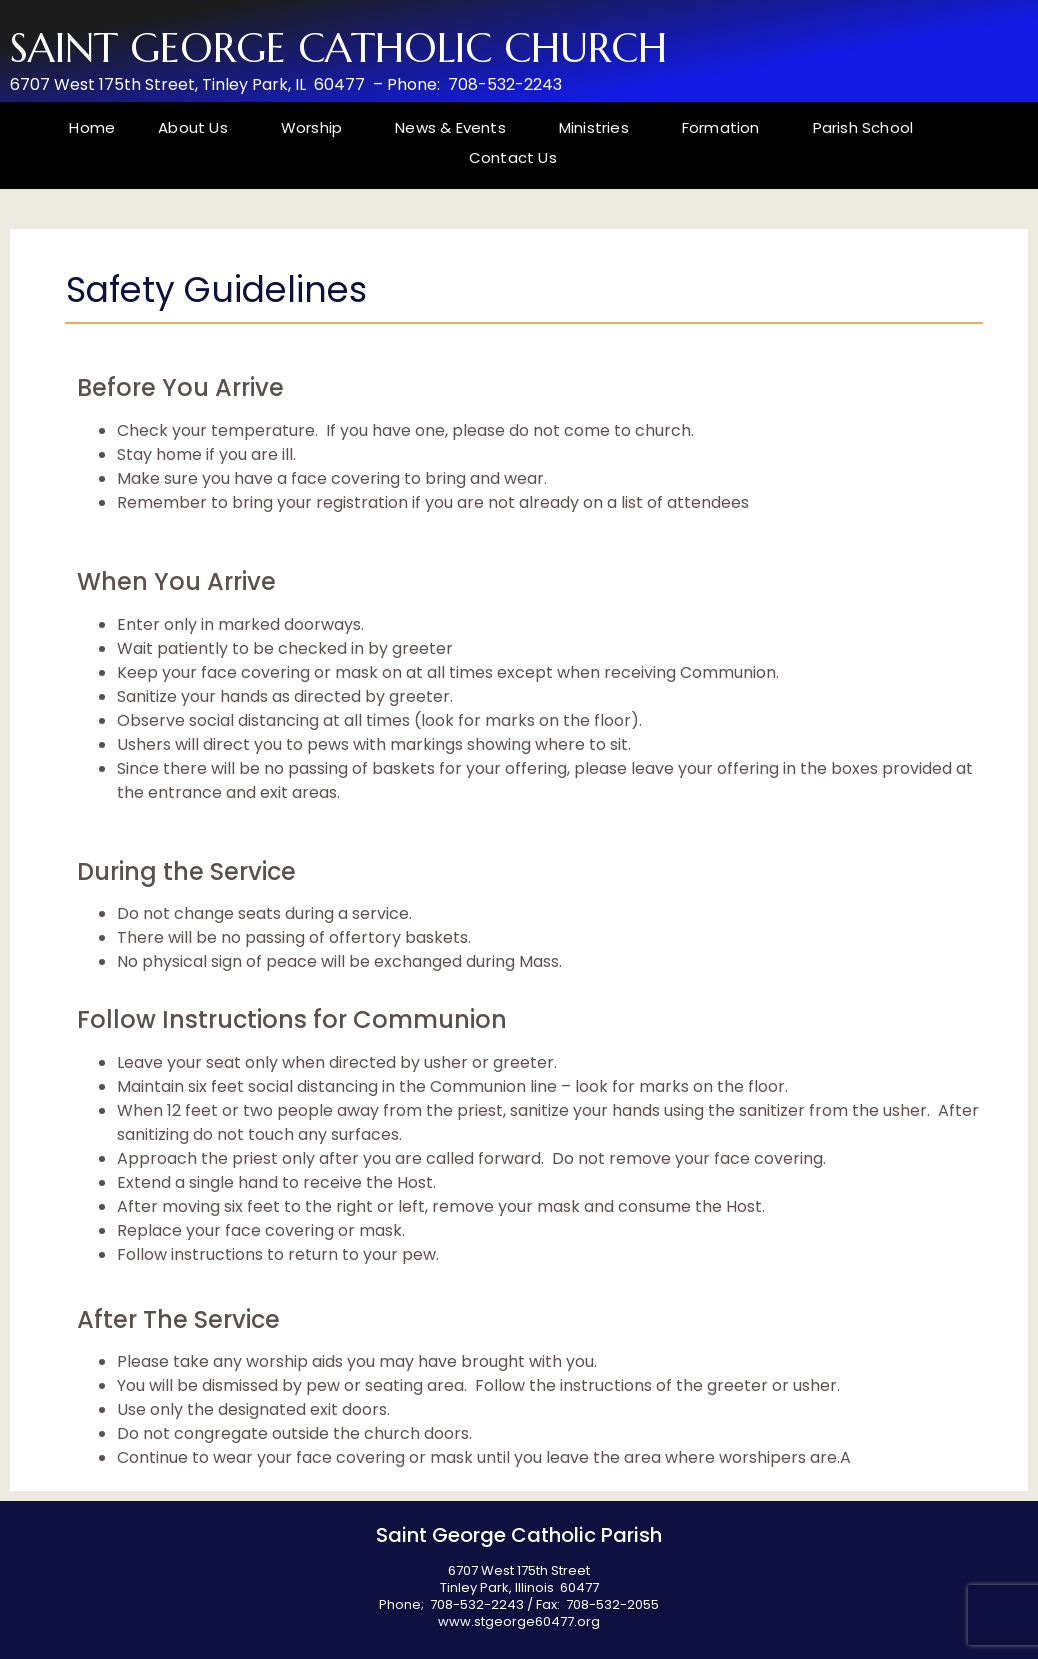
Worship (316, 127)
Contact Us (513, 157)
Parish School (863, 127)
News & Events (455, 127)
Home (92, 127)
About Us (198, 127)
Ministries (599, 127)
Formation (726, 127)
